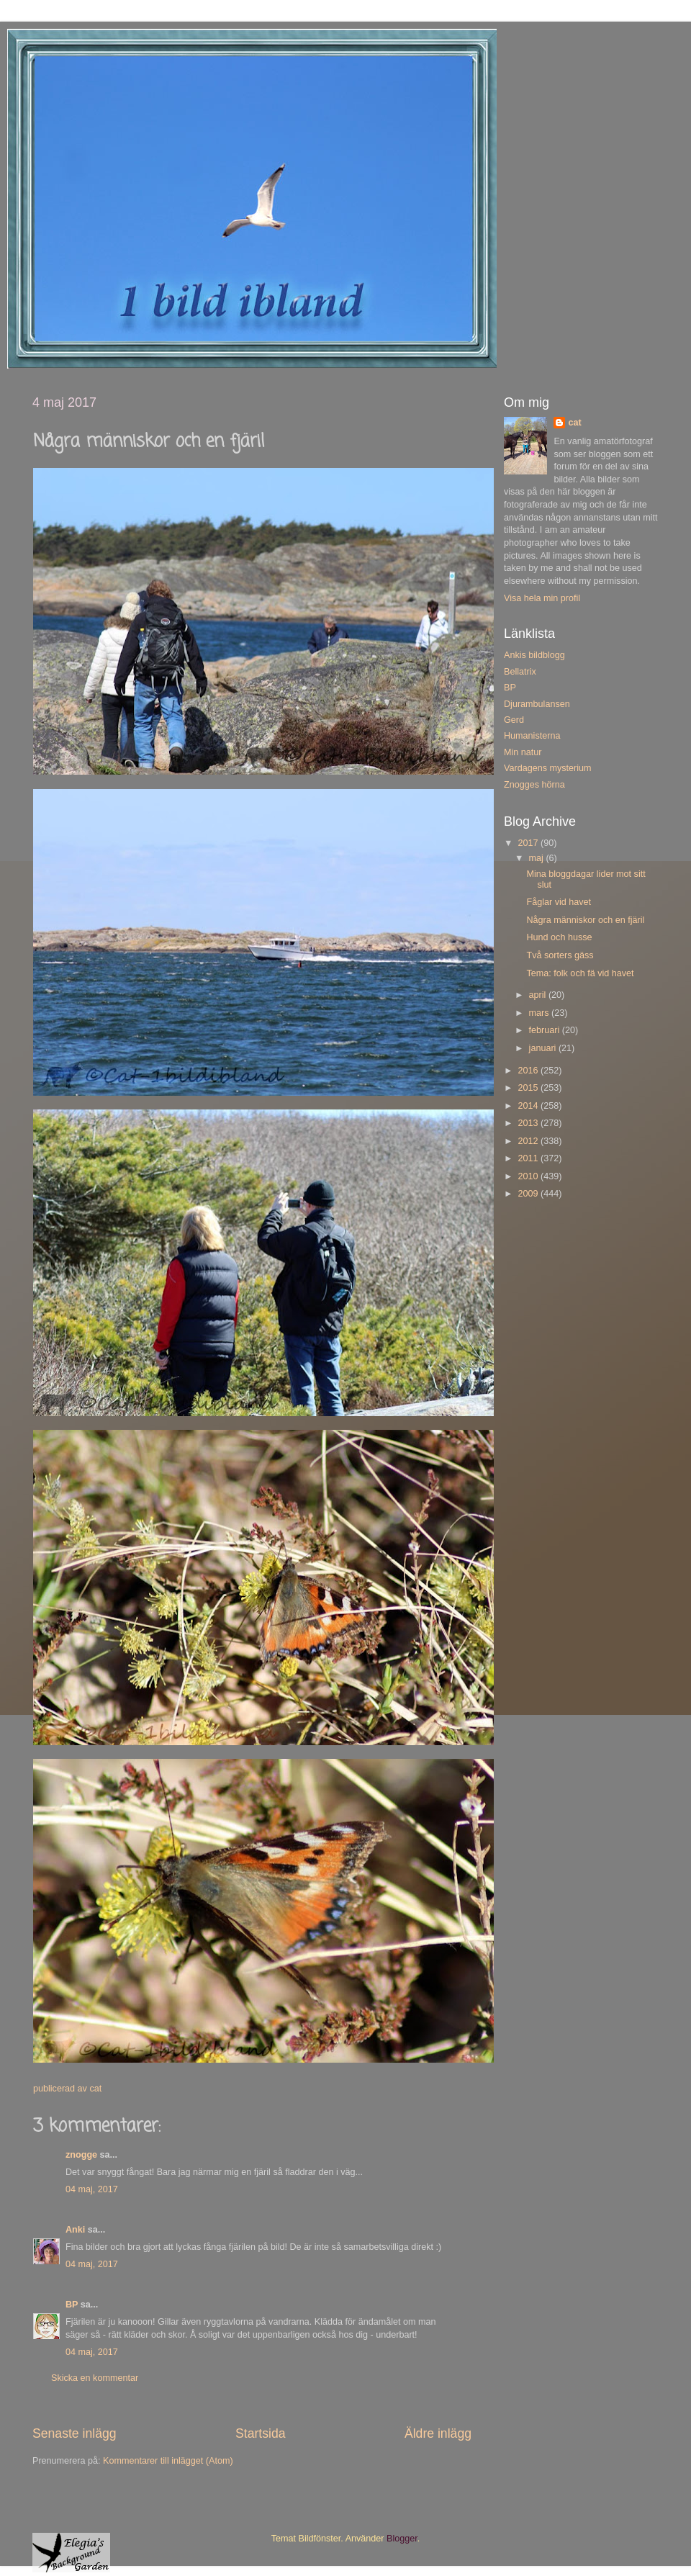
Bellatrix (520, 672)
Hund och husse (559, 937)
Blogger (402, 2539)
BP (72, 2305)
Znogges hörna (534, 785)
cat (574, 423)
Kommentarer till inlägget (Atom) (168, 2461)
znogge (81, 2155)
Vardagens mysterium (548, 768)
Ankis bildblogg (534, 655)
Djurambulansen (537, 704)
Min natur (523, 752)
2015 (529, 1088)
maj (537, 858)
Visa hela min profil (542, 598)
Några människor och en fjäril (585, 920)
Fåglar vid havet (558, 902)
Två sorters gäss (559, 955)
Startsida (260, 2433)
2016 (529, 1071)
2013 (529, 1123)
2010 (529, 1176)
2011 (529, 1158)
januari (544, 1048)
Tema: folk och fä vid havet (579, 973)
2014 (529, 1106)
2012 (529, 1141)
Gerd (514, 720)
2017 (529, 843)
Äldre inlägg (438, 2433)
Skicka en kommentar (94, 2378)
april (538, 995)
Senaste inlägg (74, 2433)
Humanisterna (532, 736)
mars (540, 1013)
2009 (529, 1194)
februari (545, 1030)
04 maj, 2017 (92, 2189)
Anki (75, 2230)
